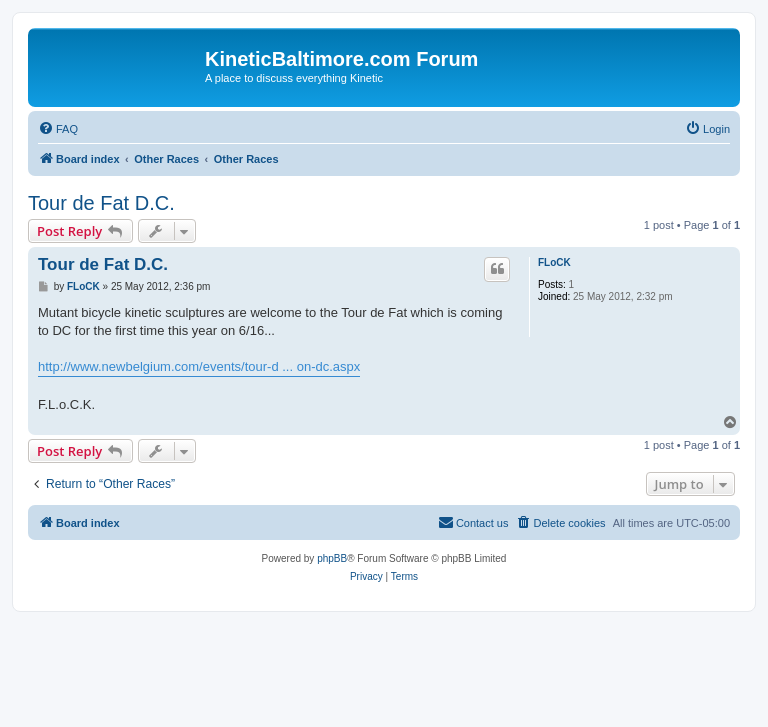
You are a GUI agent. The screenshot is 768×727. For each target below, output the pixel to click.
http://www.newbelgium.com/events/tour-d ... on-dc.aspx (199, 366)
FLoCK (554, 262)
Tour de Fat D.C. (101, 203)
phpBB (332, 558)
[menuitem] (58, 129)
